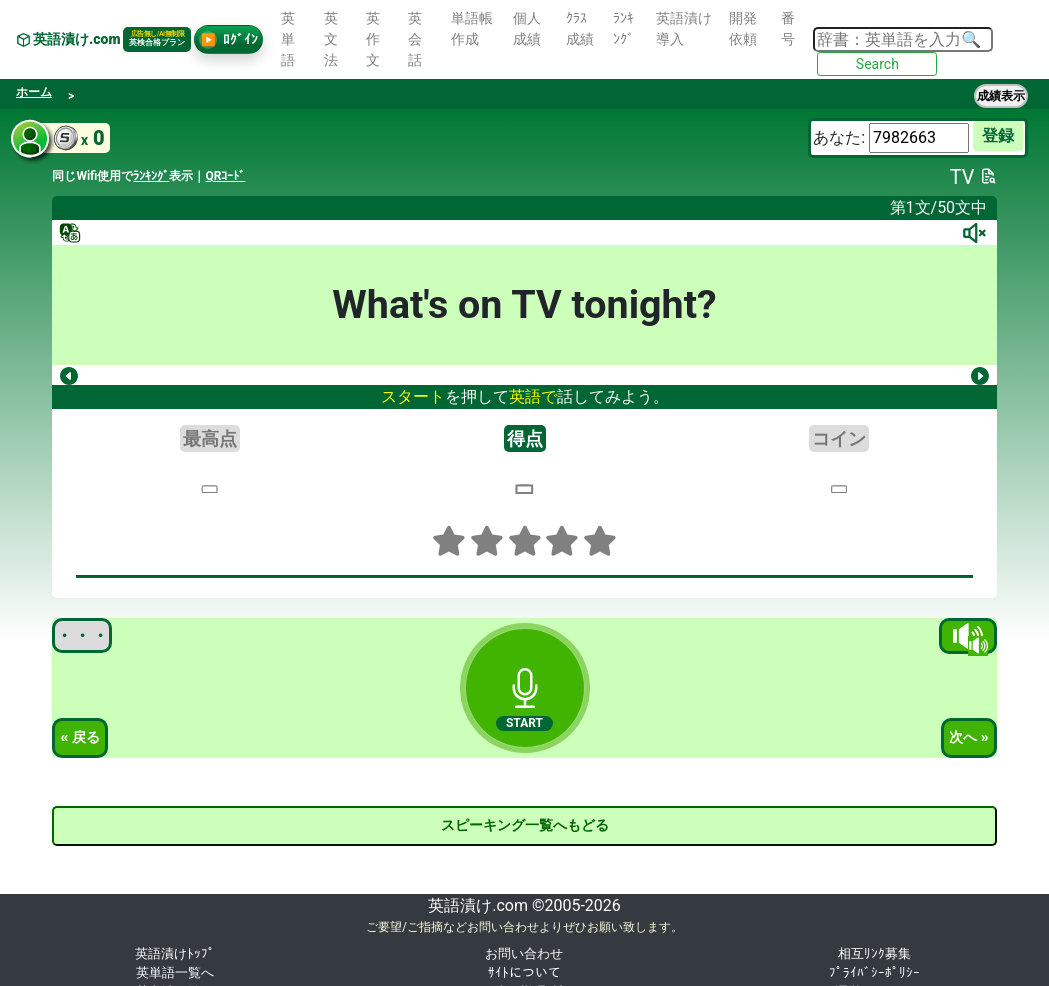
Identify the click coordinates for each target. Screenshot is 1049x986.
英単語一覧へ (175, 972)
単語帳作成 (472, 28)
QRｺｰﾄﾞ (225, 176)
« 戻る (80, 737)
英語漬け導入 (684, 28)
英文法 (331, 39)
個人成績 (527, 28)
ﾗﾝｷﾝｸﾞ (623, 28)
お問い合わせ (524, 953)
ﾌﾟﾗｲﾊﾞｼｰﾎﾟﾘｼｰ (874, 972)
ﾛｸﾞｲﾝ (228, 40)
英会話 (415, 39)
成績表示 (1001, 96)
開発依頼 (743, 28)
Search (877, 64)
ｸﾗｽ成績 (580, 28)
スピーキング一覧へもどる (525, 825)
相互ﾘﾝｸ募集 (874, 953)
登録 (998, 135)
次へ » (969, 737)
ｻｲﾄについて (524, 972)
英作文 (373, 39)
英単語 (288, 39)
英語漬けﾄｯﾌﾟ (175, 953)
